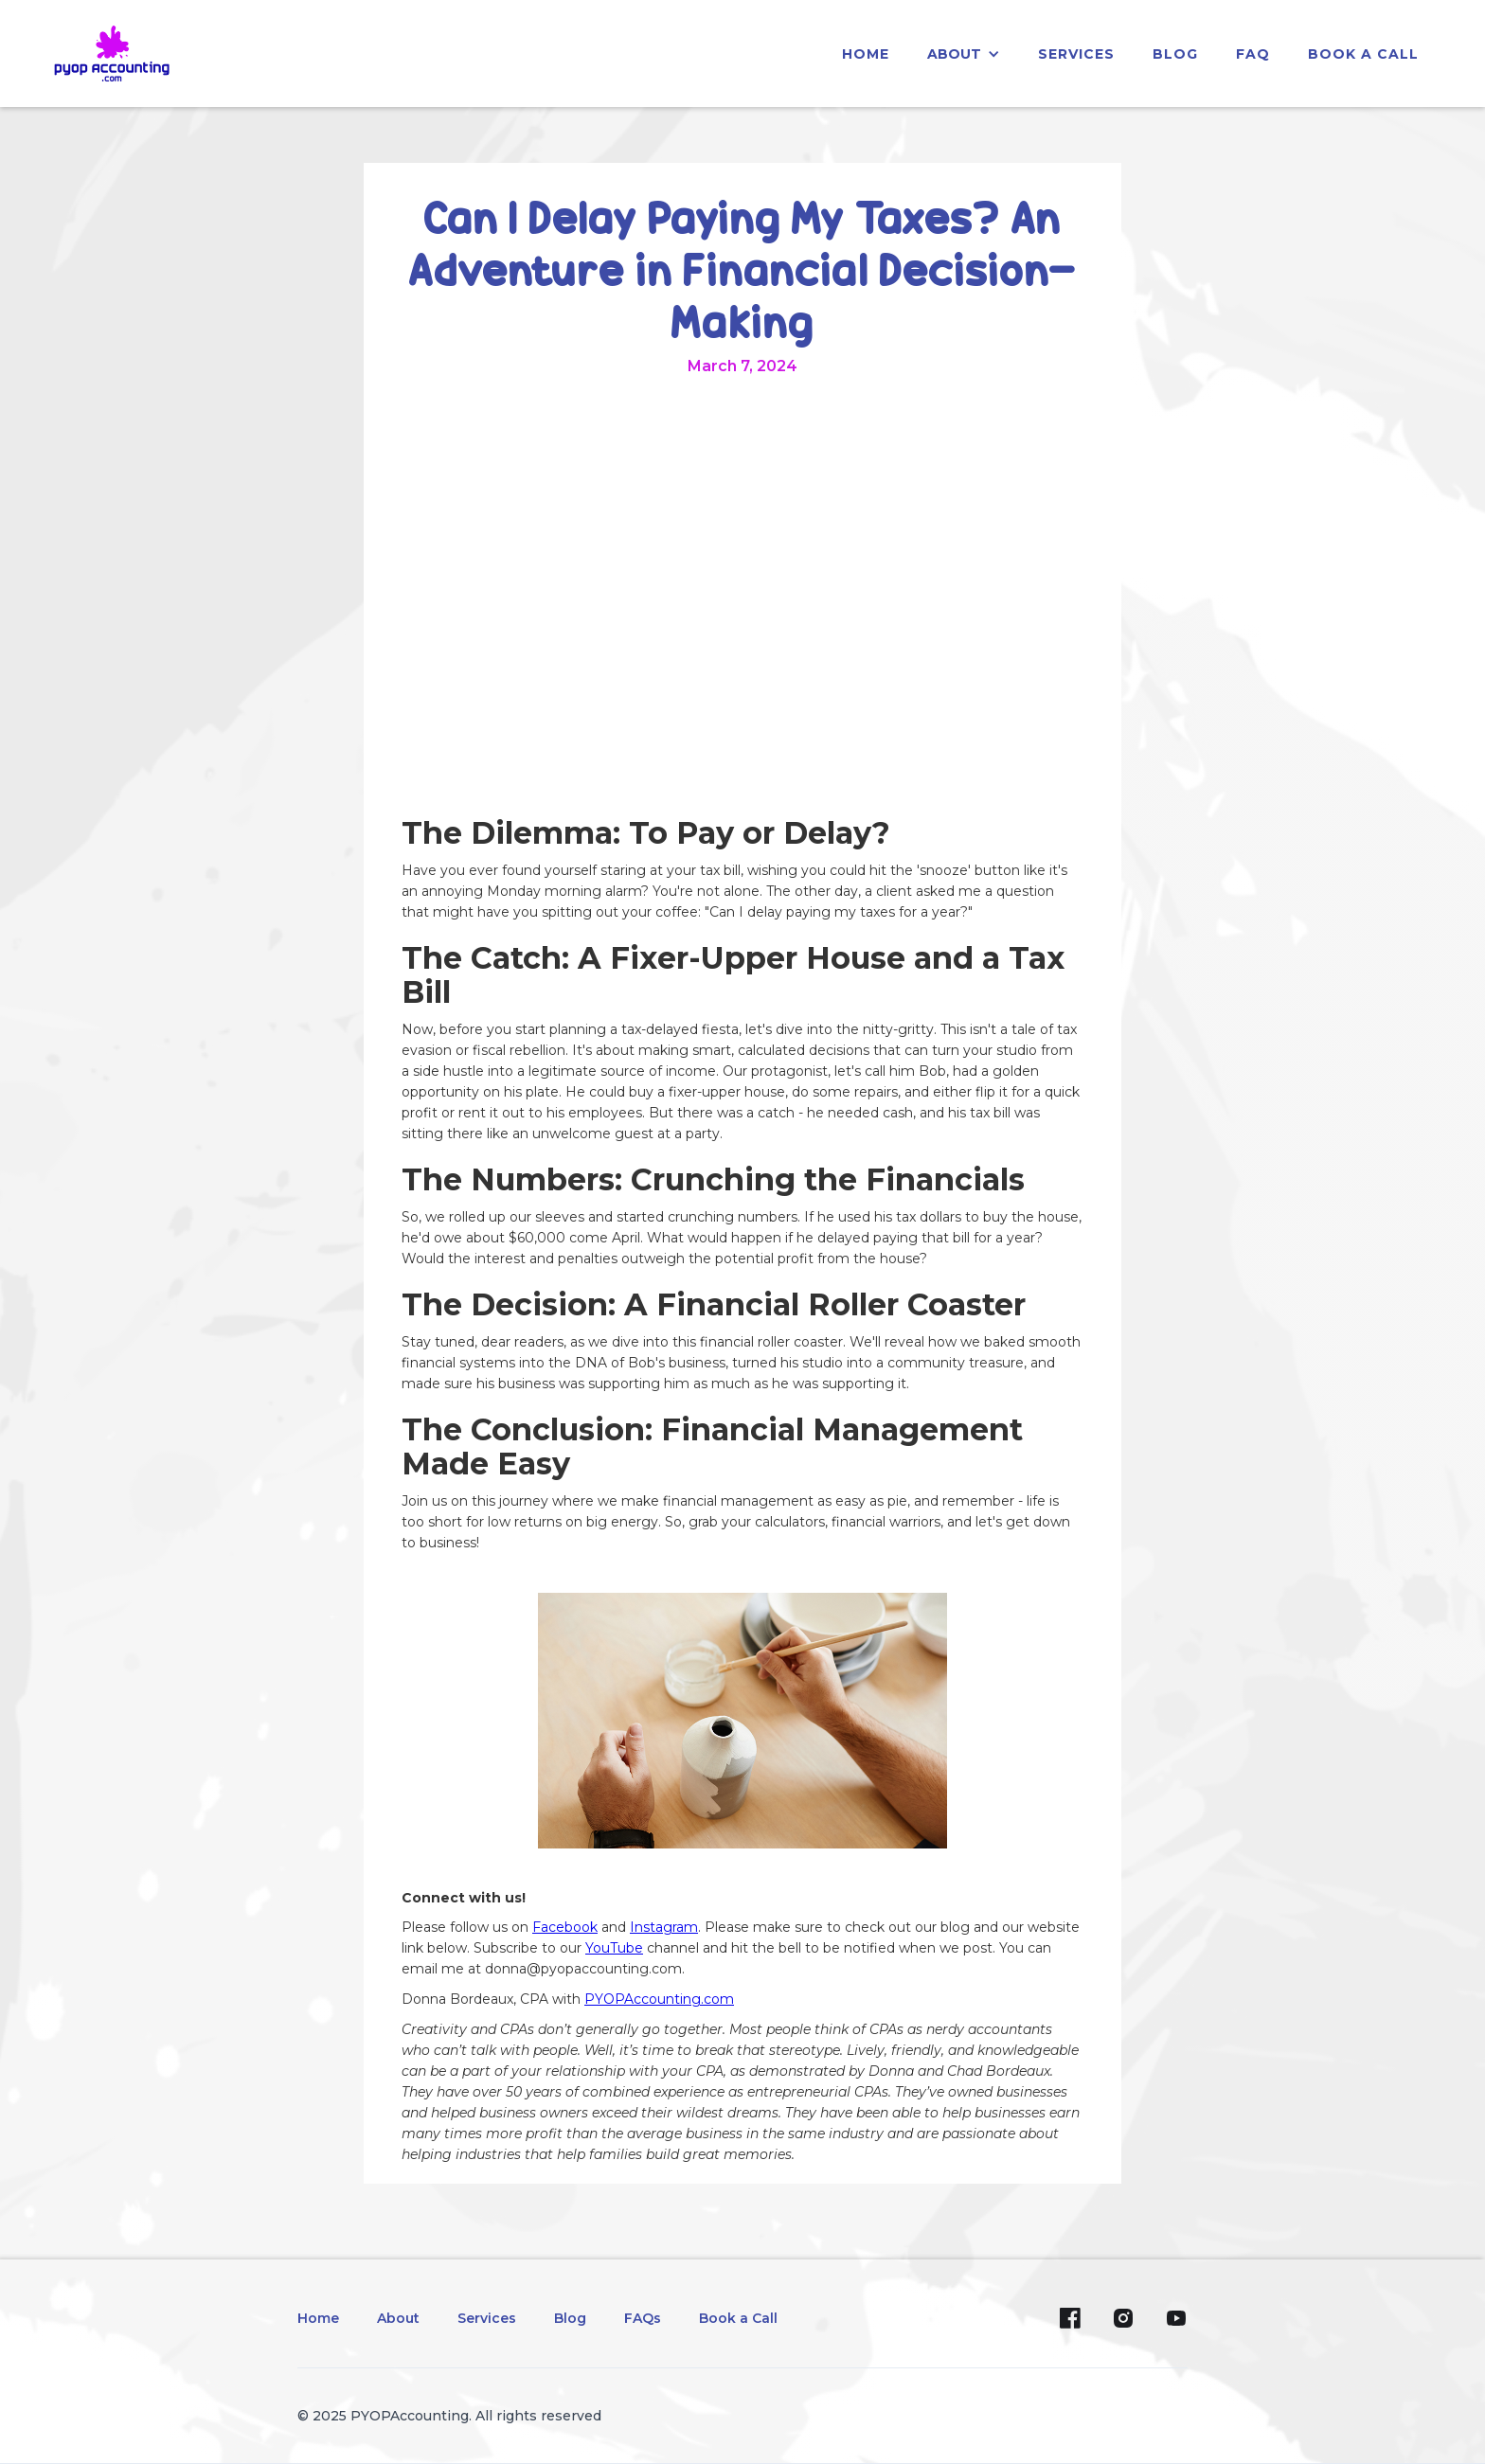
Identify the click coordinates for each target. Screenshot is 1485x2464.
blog (1175, 53)
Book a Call (1363, 53)
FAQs (642, 2318)
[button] (963, 54)
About (398, 2318)
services (1076, 53)
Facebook (565, 1927)
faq (1253, 53)
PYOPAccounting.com (659, 1999)
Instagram (664, 1927)
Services (486, 2318)
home (865, 53)
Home (318, 2318)
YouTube (614, 1947)
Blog (570, 2318)
